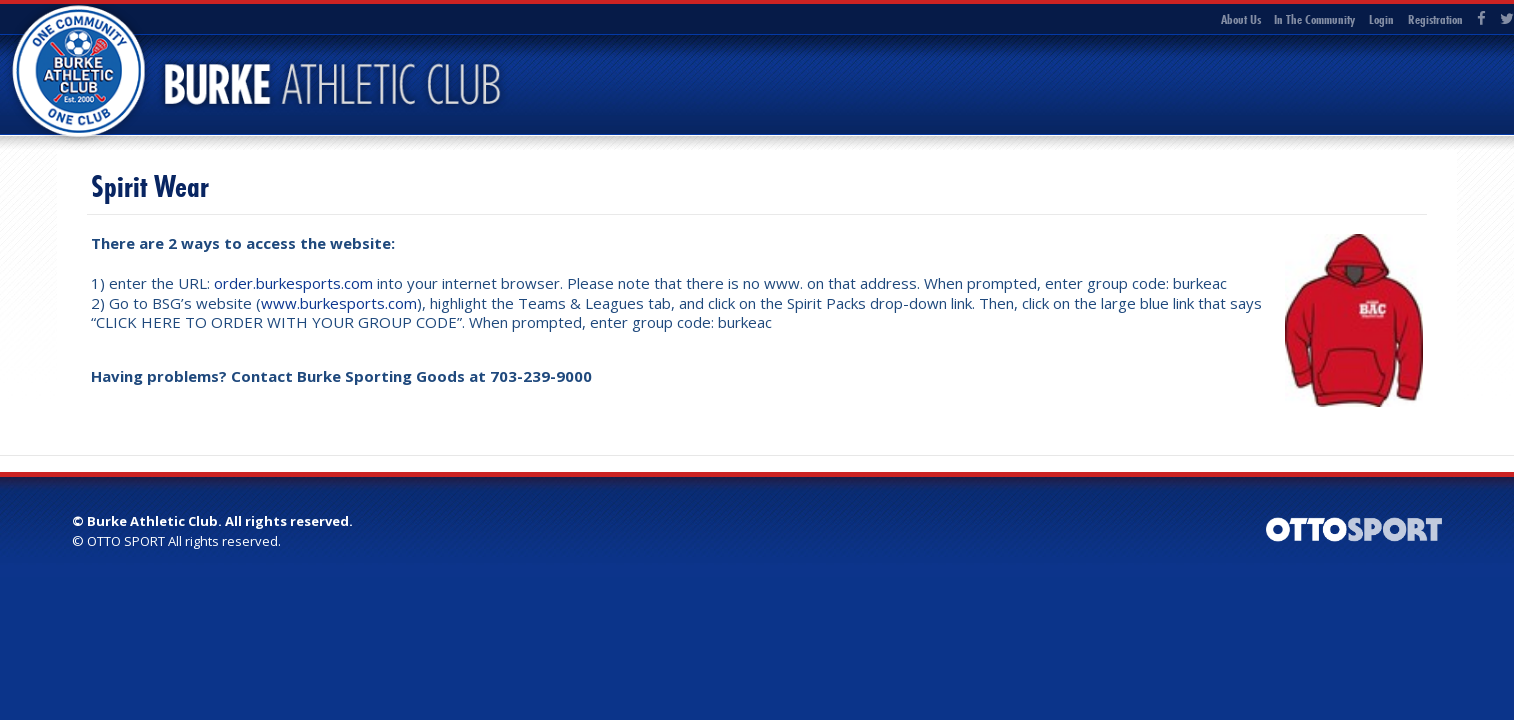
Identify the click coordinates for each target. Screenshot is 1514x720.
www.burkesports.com (339, 303)
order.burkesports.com (293, 283)
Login (1381, 19)
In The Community (1314, 19)
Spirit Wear (150, 186)
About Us (1241, 19)
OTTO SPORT (126, 541)
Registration (1435, 19)
